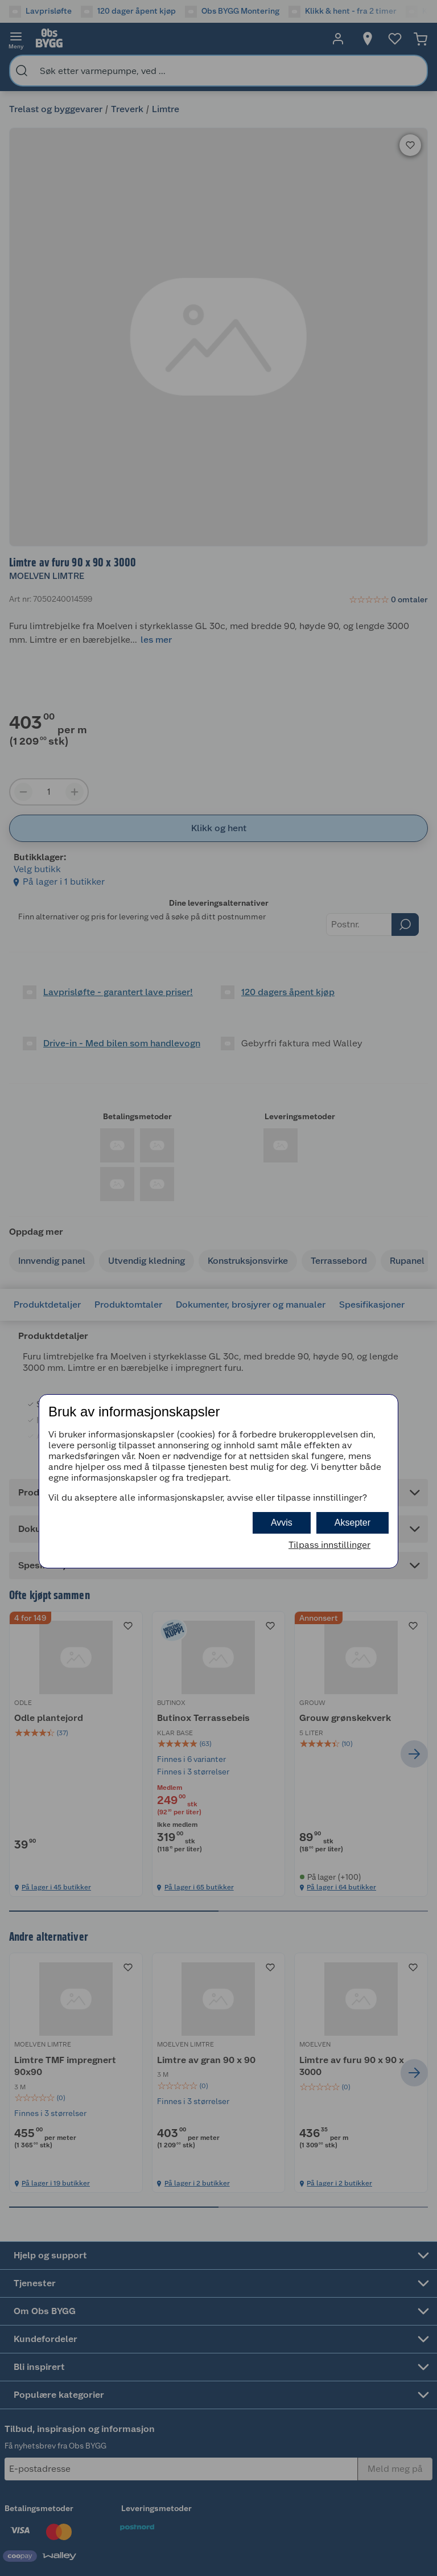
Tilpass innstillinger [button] (329, 1544)
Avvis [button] (281, 1522)
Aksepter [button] (352, 1522)
